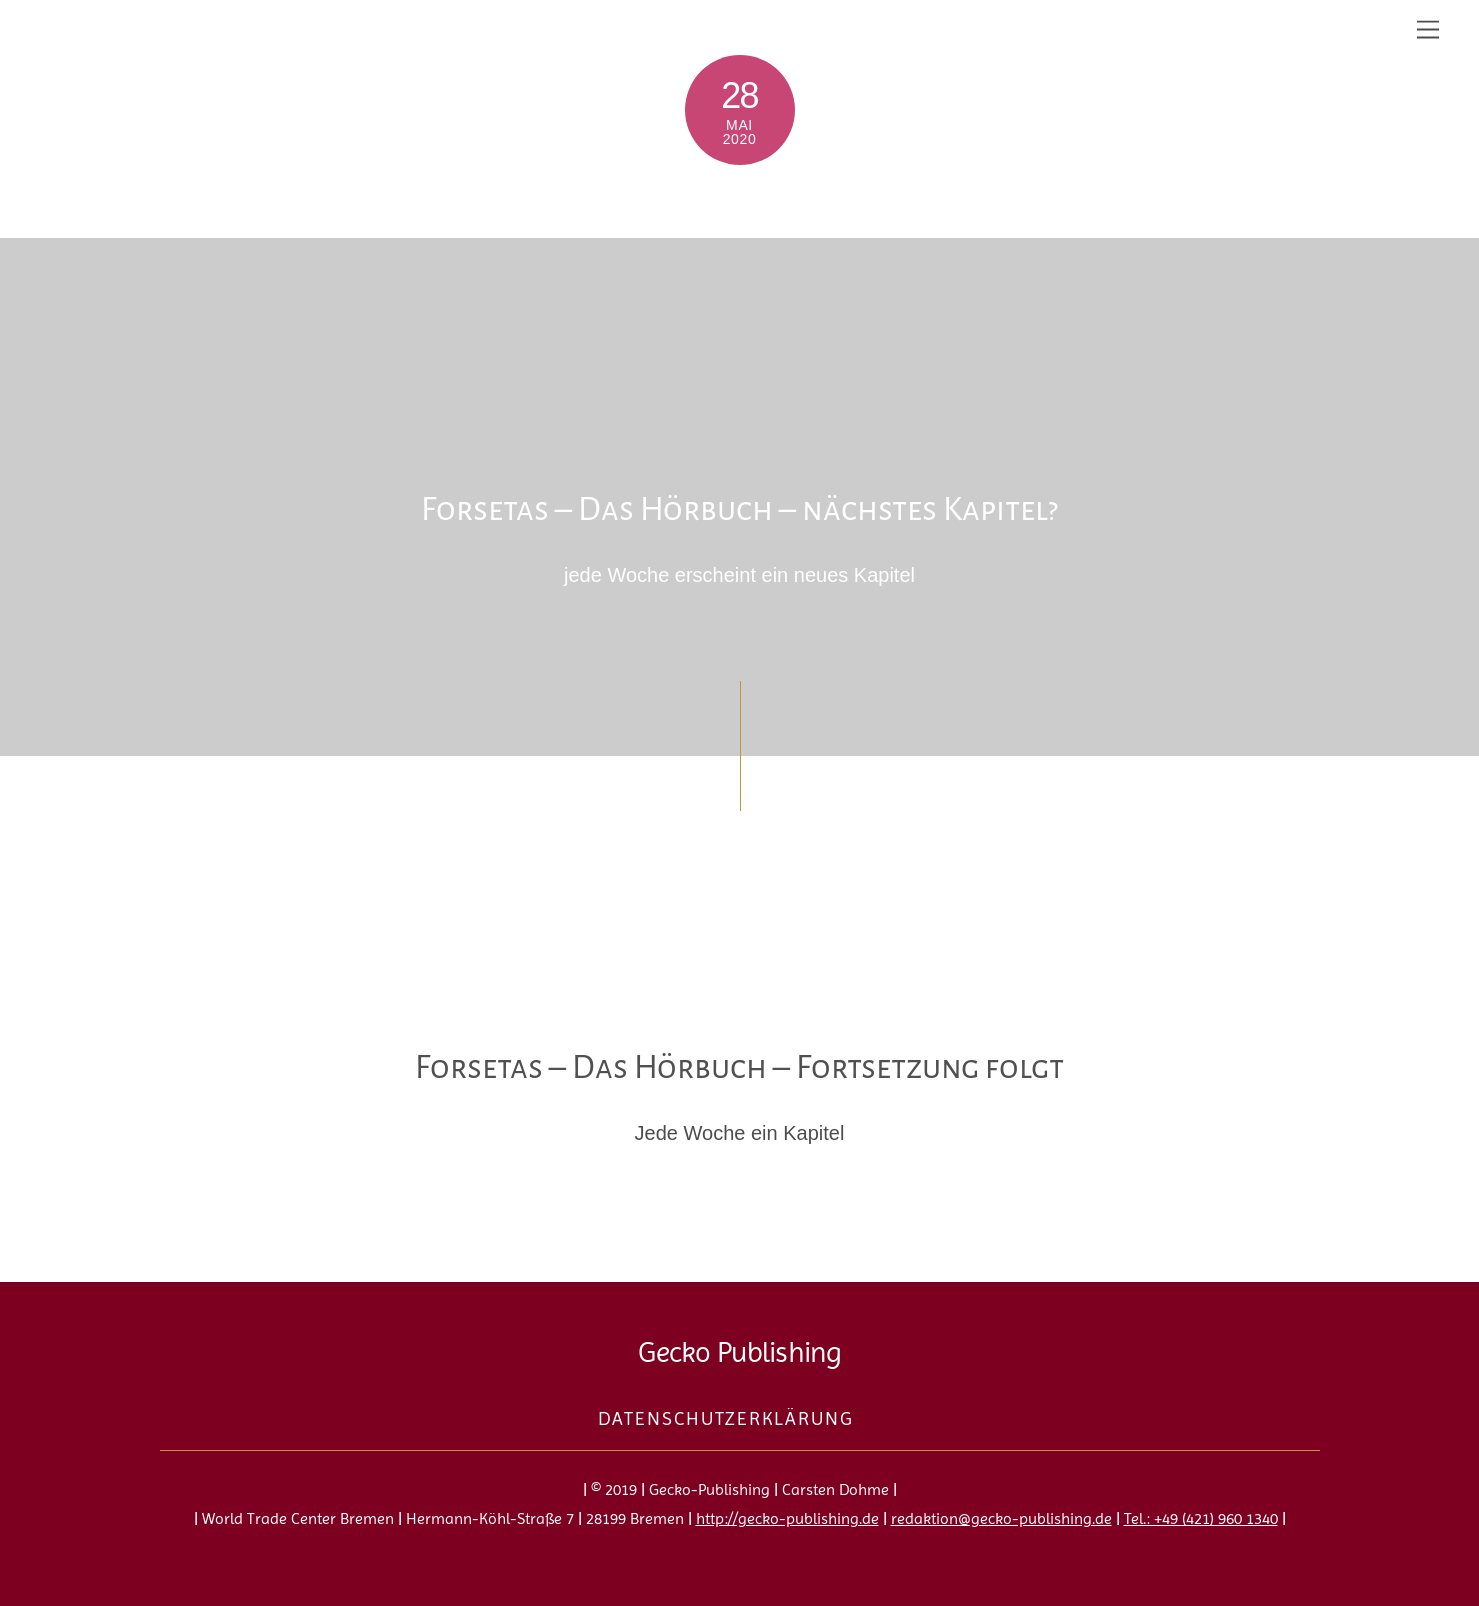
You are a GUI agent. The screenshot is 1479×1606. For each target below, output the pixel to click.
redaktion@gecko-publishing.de (1001, 1518)
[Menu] (1428, 27)
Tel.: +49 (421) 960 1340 (1201, 1518)
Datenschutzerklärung (725, 1419)
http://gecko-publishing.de (787, 1518)
